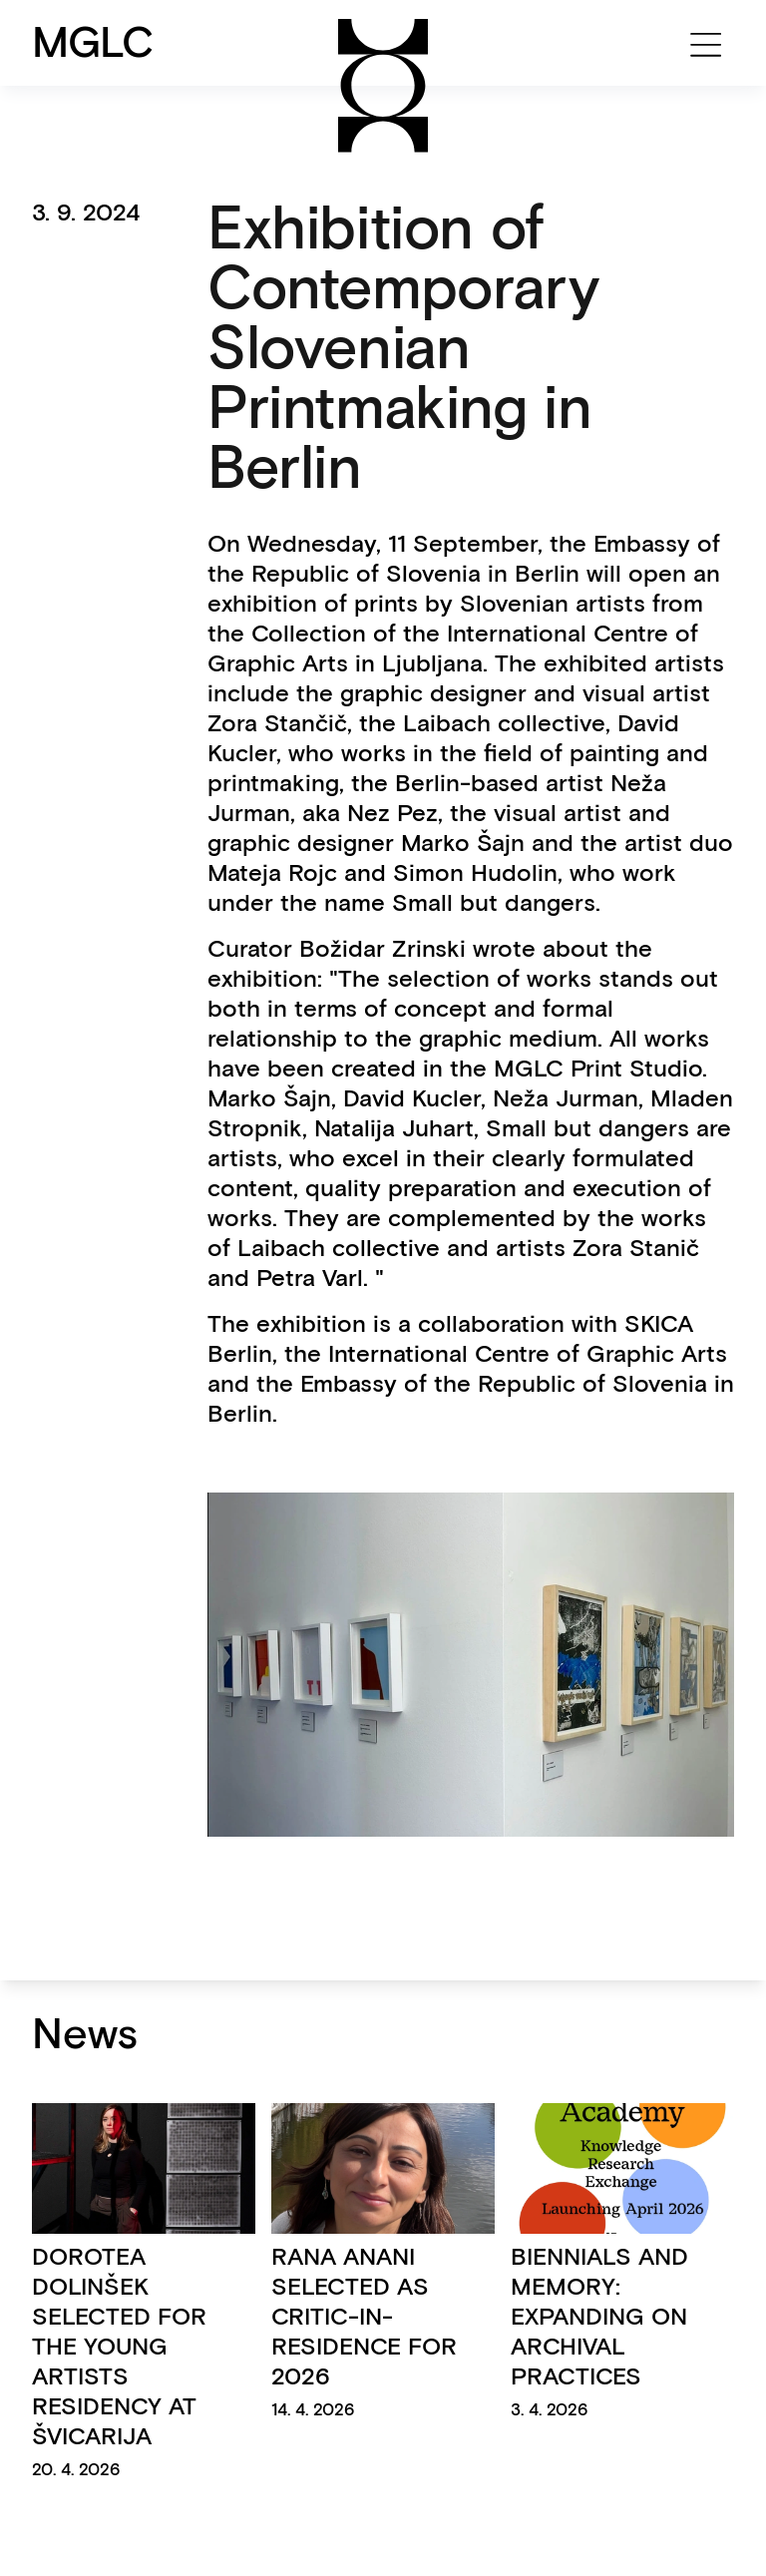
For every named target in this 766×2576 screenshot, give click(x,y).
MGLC (93, 42)
